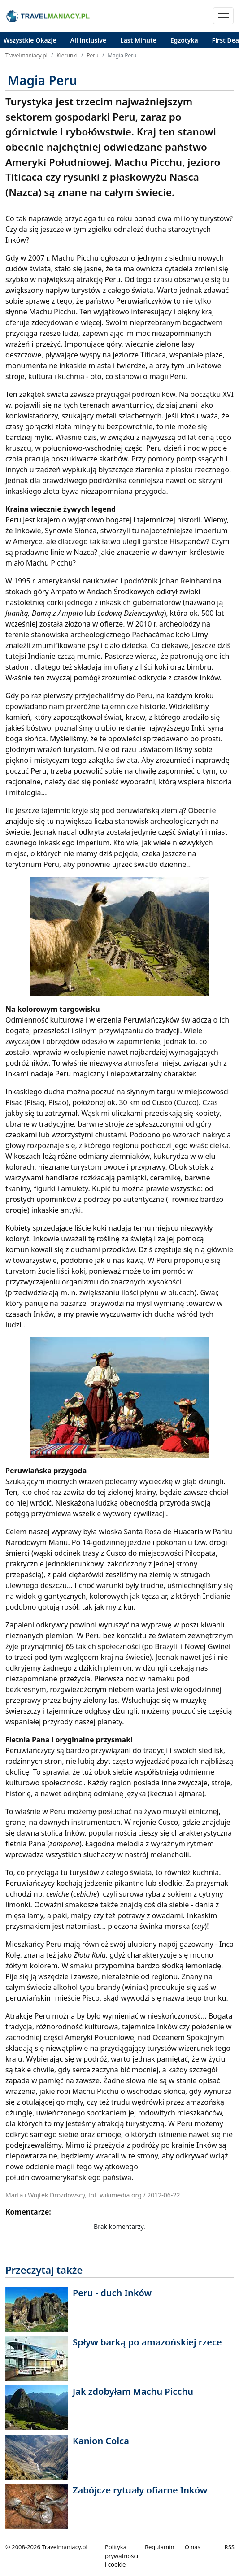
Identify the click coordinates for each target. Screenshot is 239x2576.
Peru (92, 55)
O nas (192, 2547)
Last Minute (138, 40)
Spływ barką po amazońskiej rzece (147, 2342)
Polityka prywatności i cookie (121, 2555)
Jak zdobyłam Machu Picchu (133, 2391)
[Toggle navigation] (223, 15)
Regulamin (159, 2547)
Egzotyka (184, 40)
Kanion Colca (101, 2441)
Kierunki (67, 55)
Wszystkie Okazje (30, 40)
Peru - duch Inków (112, 2293)
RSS (230, 2547)
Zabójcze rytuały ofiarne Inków (140, 2490)
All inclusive (88, 40)
